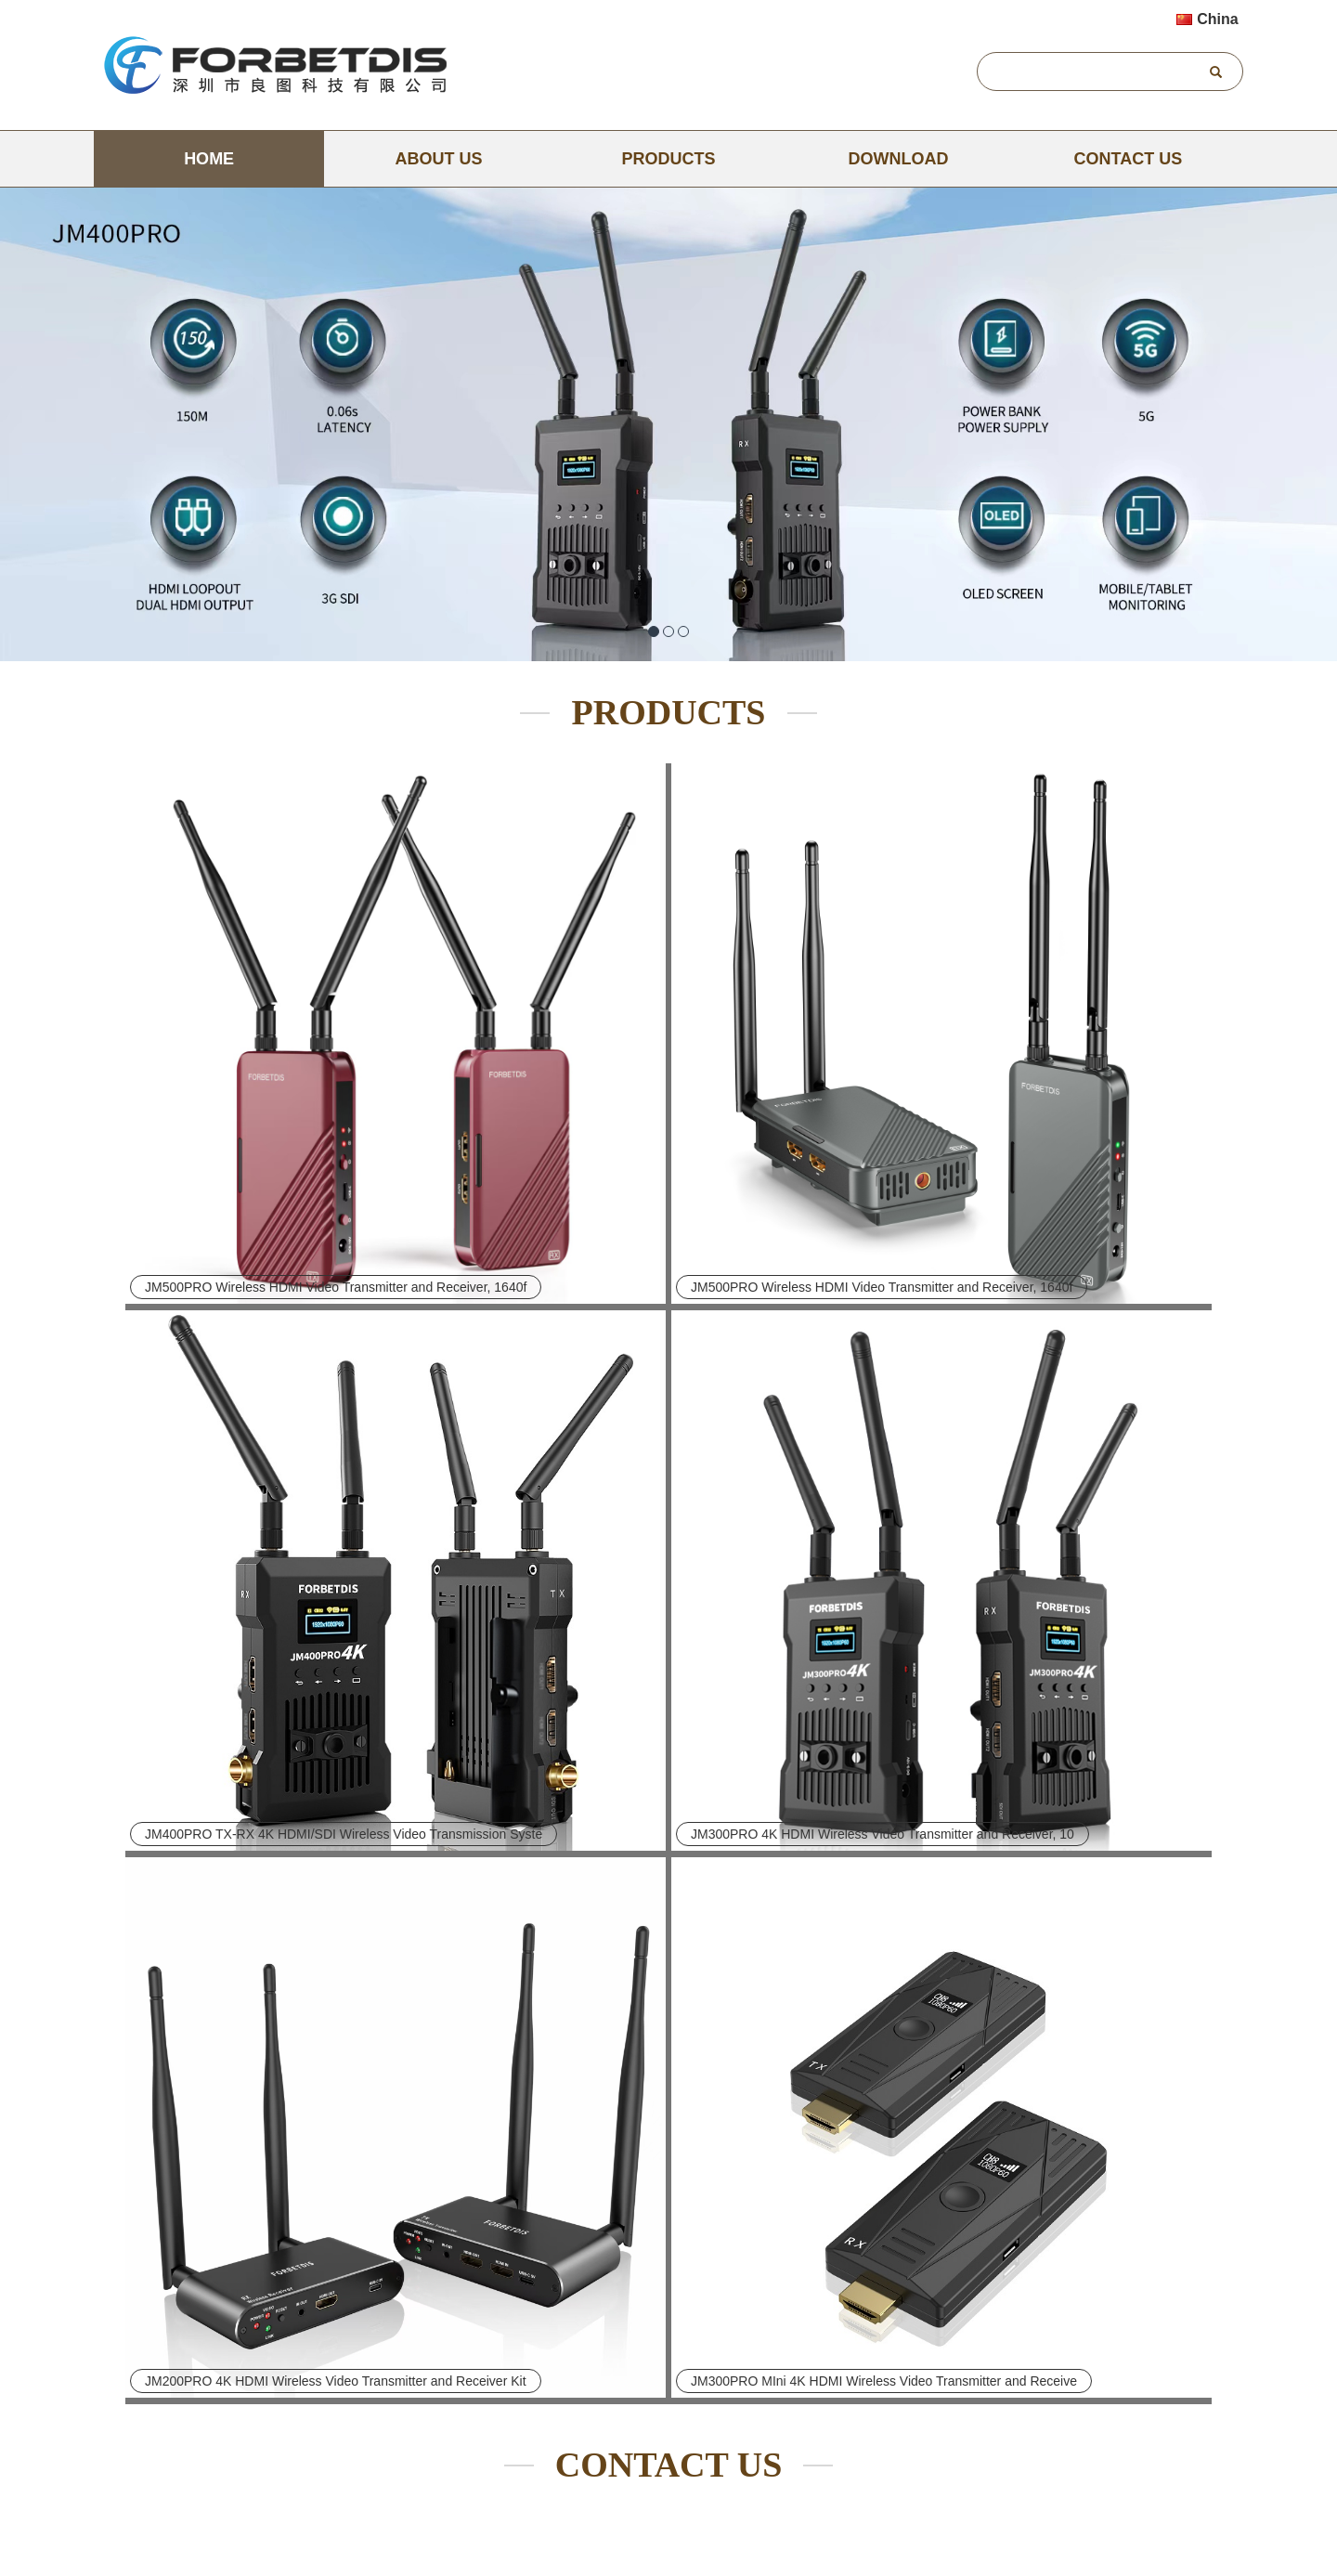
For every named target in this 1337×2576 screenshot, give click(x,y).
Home (209, 159)
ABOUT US (439, 159)
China (1207, 19)
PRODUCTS (668, 159)
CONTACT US (1128, 159)
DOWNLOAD (898, 159)
